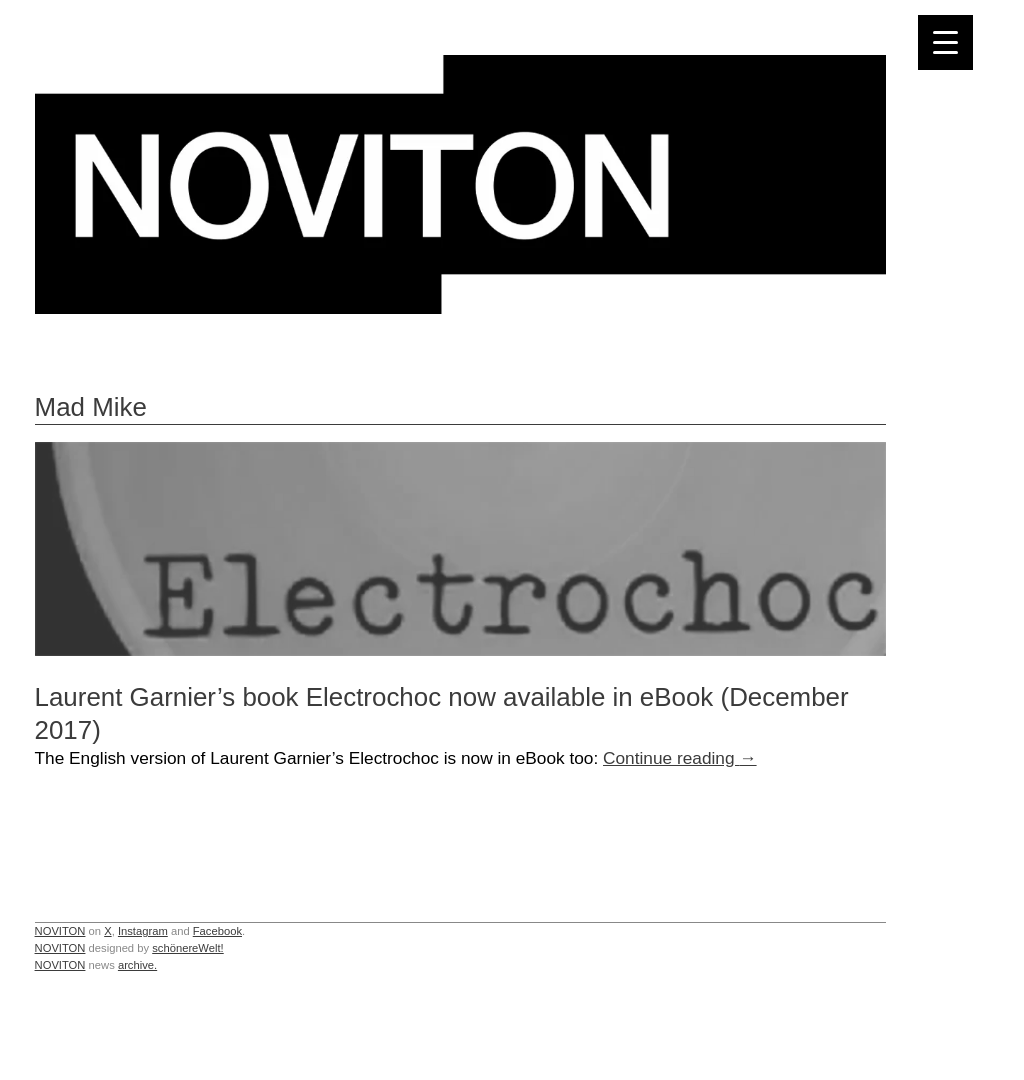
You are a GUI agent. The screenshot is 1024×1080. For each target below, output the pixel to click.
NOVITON (60, 931)
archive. (137, 965)
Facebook (217, 931)
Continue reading (680, 758)
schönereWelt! (188, 948)
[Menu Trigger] (945, 42)
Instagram (143, 931)
